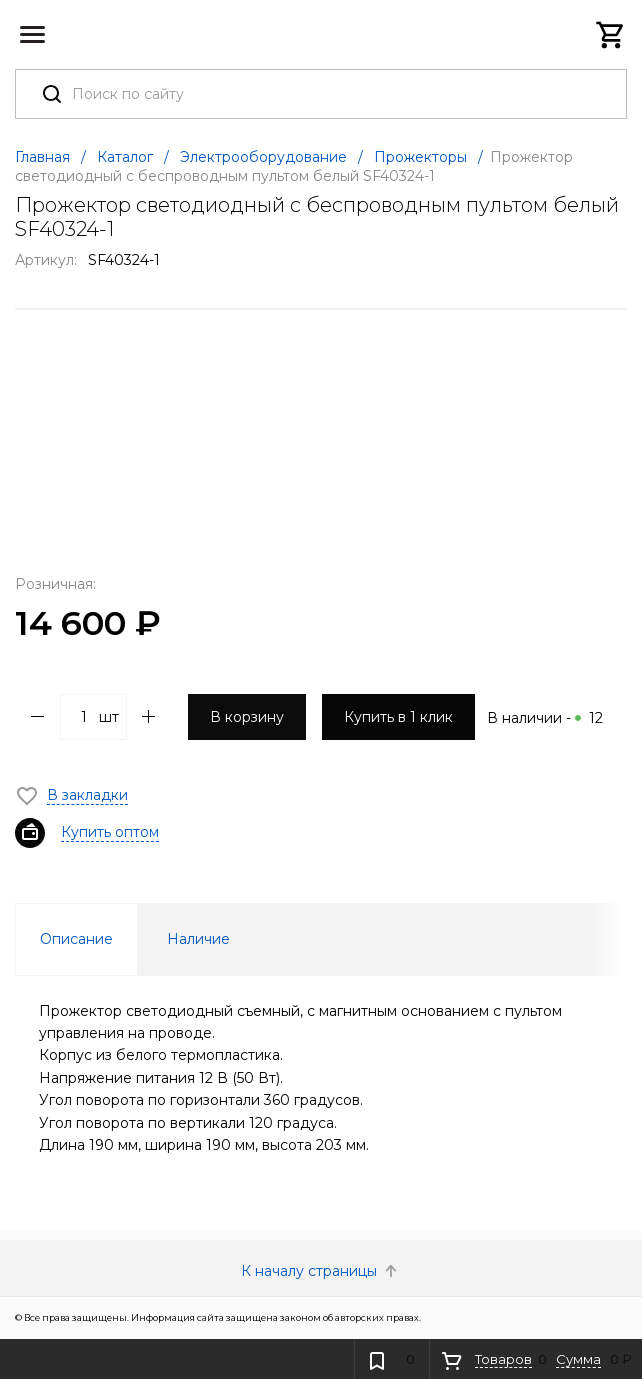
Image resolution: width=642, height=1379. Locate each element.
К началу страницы (321, 1271)
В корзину (247, 717)
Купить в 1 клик (398, 717)
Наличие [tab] (198, 939)
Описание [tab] (76, 939)
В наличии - (545, 718)
